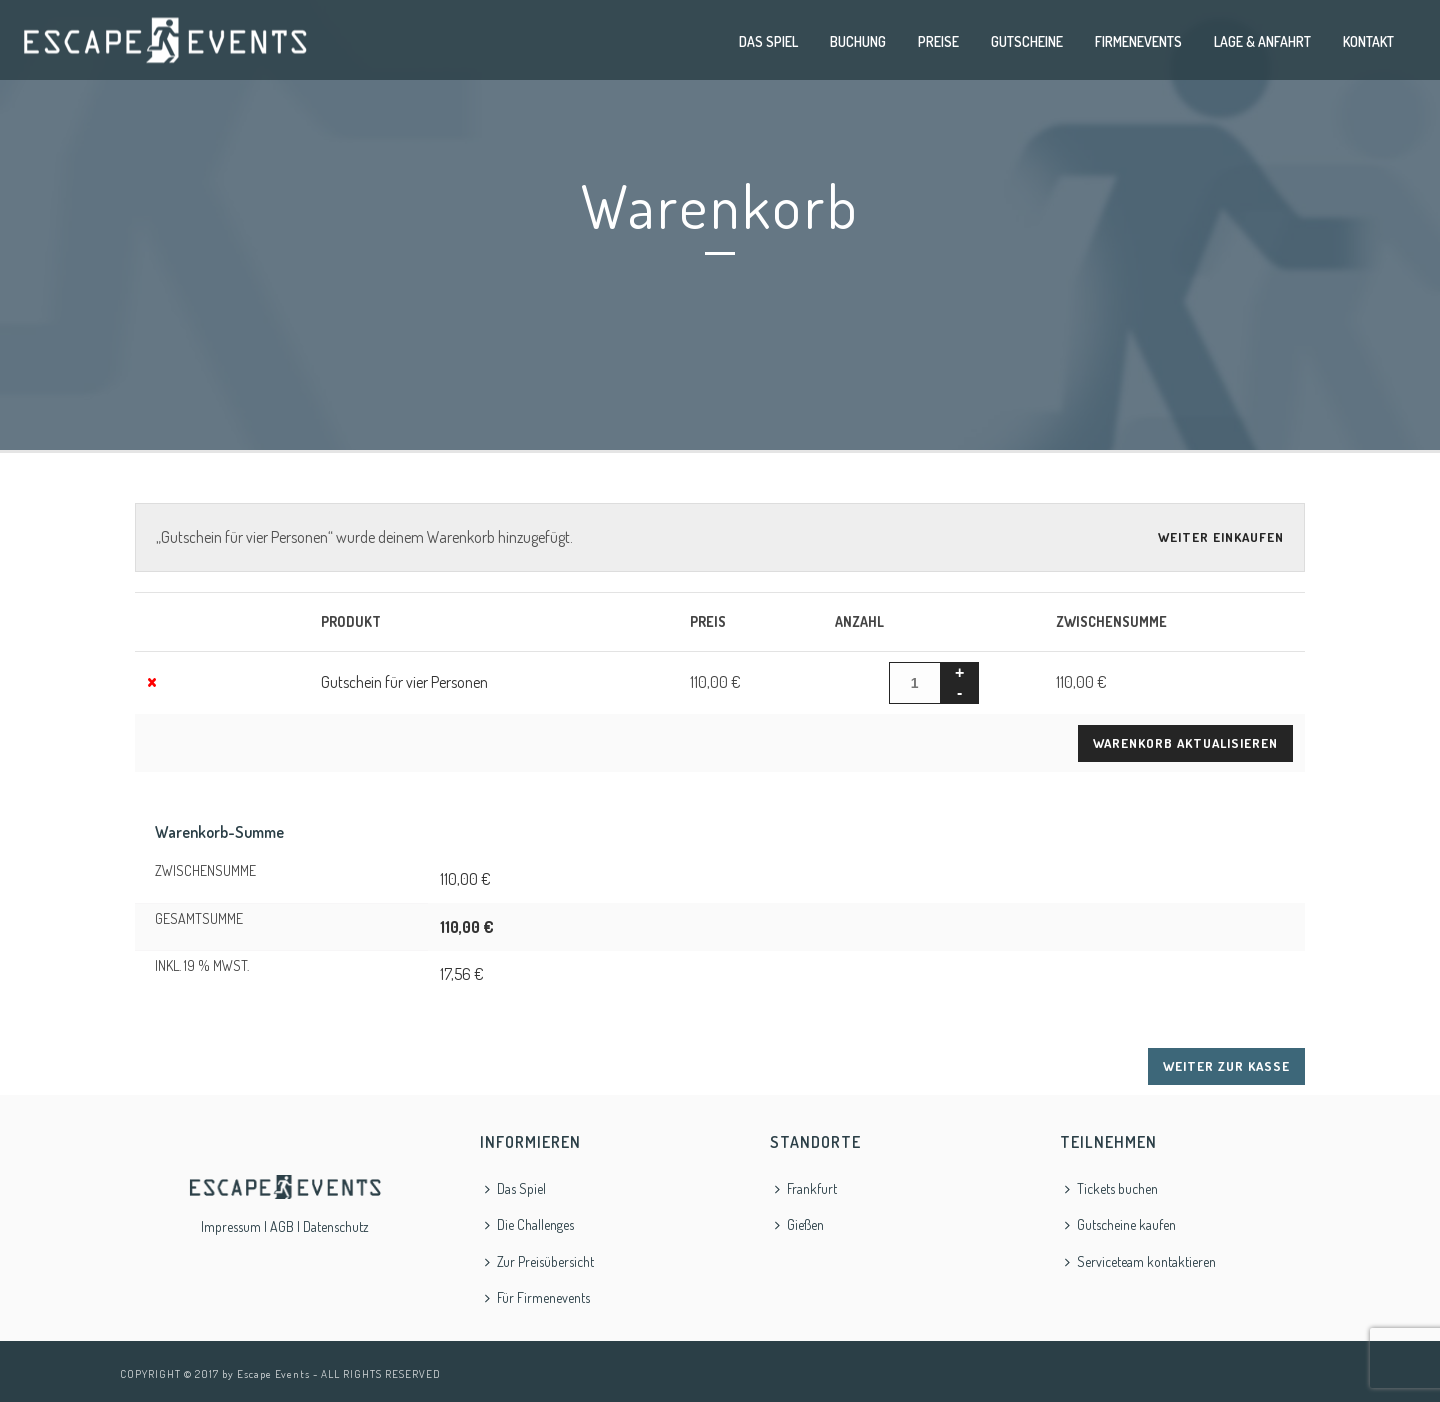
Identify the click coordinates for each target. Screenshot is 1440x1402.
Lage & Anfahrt (1262, 41)
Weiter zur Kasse (1226, 1066)
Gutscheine (1027, 41)
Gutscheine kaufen (1120, 1224)
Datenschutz (336, 1226)
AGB (282, 1226)
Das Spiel (768, 41)
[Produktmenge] (915, 683)
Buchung (858, 41)
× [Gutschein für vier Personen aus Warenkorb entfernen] (152, 679)
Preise (938, 41)
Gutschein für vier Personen (404, 682)
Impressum (231, 1226)
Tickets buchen (1111, 1188)
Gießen (799, 1224)
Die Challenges (529, 1224)
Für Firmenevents (537, 1297)
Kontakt (1368, 41)
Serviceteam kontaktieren (1140, 1261)
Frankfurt (806, 1188)
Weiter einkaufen (1221, 537)
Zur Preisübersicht (539, 1261)
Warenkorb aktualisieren (1185, 743)
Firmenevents (1138, 41)
